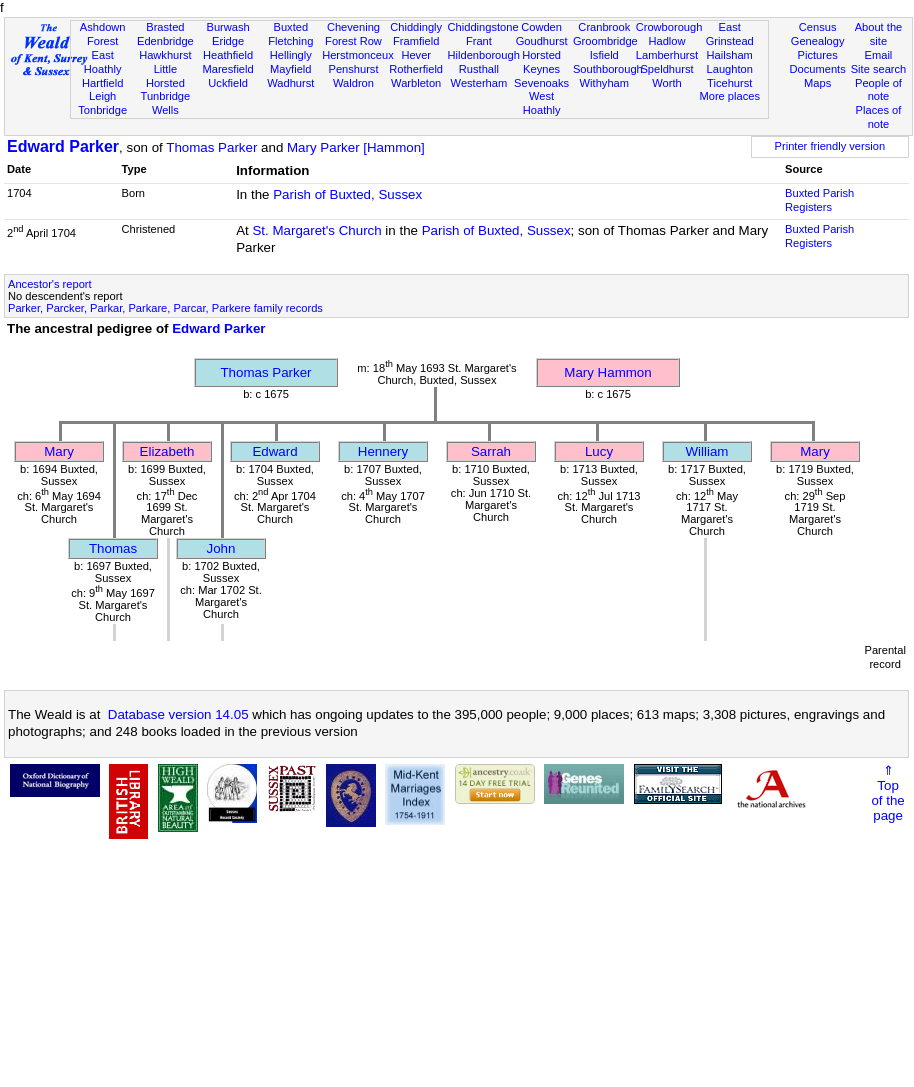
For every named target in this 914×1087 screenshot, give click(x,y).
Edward (274, 451)
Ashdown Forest (103, 34)
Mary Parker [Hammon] (356, 147)
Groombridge (605, 41)
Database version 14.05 (178, 714)
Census (818, 27)
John (221, 548)
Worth (666, 83)
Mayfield (290, 69)
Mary (59, 451)
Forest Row (353, 41)
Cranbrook (604, 27)
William (707, 451)
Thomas (113, 548)
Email (879, 55)
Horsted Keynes (541, 62)
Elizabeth (167, 451)
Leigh (102, 96)
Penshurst (353, 69)
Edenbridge (165, 41)
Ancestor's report (50, 284)
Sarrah (491, 451)
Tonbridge (102, 110)
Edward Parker (63, 146)
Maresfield (227, 69)
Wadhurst (290, 83)
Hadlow (666, 41)
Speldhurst (666, 69)
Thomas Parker (211, 147)
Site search (879, 69)
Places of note (879, 117)
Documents (818, 69)
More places (729, 96)
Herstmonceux (358, 55)
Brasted (165, 27)
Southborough (608, 69)
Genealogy (818, 41)
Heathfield (228, 55)
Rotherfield (416, 69)
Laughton (730, 69)
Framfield (416, 41)
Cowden (541, 27)
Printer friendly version (830, 146)
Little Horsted (165, 76)
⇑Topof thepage (887, 793)
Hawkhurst (165, 55)
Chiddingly (416, 27)
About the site (879, 34)
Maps (817, 83)
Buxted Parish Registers (819, 200)
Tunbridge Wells (166, 103)
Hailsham (730, 55)
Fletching (290, 41)
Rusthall (479, 69)
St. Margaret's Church (316, 230)
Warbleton (416, 83)
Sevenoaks (541, 83)
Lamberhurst (667, 55)
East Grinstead (730, 34)
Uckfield (228, 83)
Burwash (227, 27)
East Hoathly (103, 62)
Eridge (228, 41)
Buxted (290, 27)
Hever (416, 55)
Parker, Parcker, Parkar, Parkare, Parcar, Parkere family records (165, 308)
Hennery (383, 451)
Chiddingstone (483, 27)
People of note (878, 90)
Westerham (479, 83)
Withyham (604, 83)
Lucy (599, 451)
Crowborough (669, 27)
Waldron (353, 83)
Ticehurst (729, 83)
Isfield (604, 55)
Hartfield (102, 83)
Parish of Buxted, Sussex (347, 194)
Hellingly (291, 55)
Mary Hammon (607, 372)
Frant (479, 41)
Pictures (818, 55)
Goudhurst (542, 41)
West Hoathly (542, 103)
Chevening (353, 27)
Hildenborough (484, 55)
